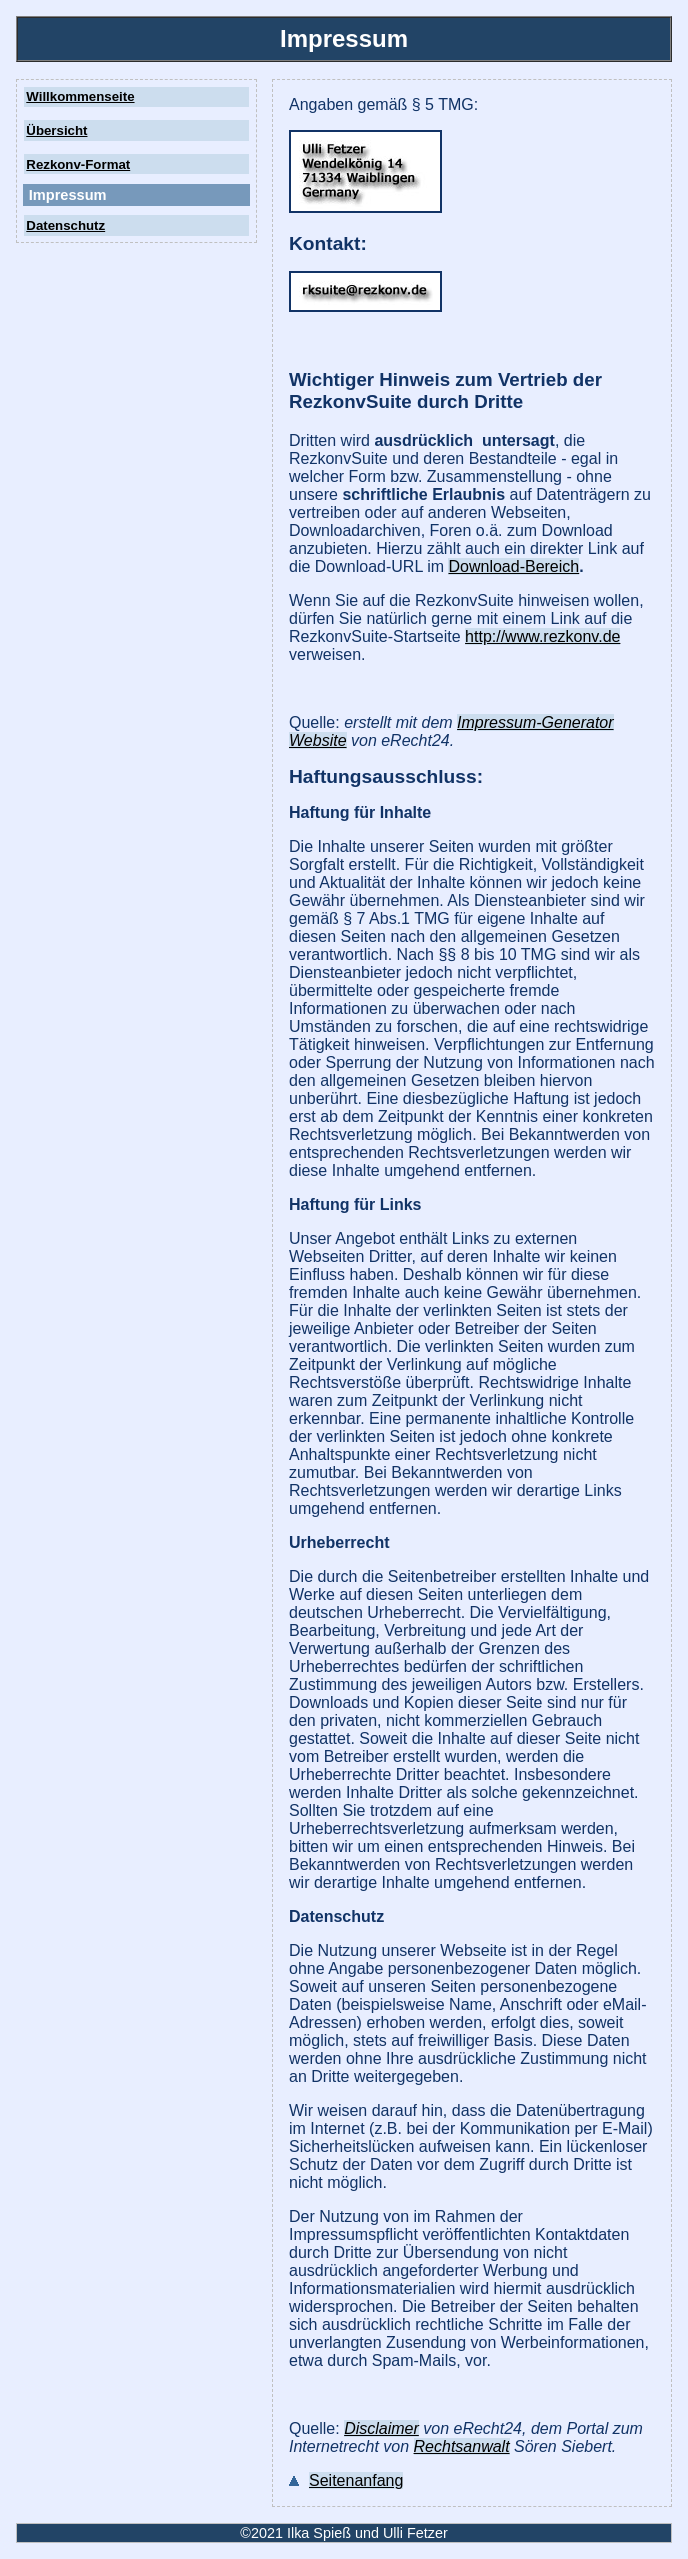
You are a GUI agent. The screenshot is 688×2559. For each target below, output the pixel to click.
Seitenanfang (356, 2480)
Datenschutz (65, 225)
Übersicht (56, 130)
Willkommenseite (80, 96)
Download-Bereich (513, 566)
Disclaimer (381, 2428)
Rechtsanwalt (462, 2446)
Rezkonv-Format (78, 164)
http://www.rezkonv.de (542, 636)
